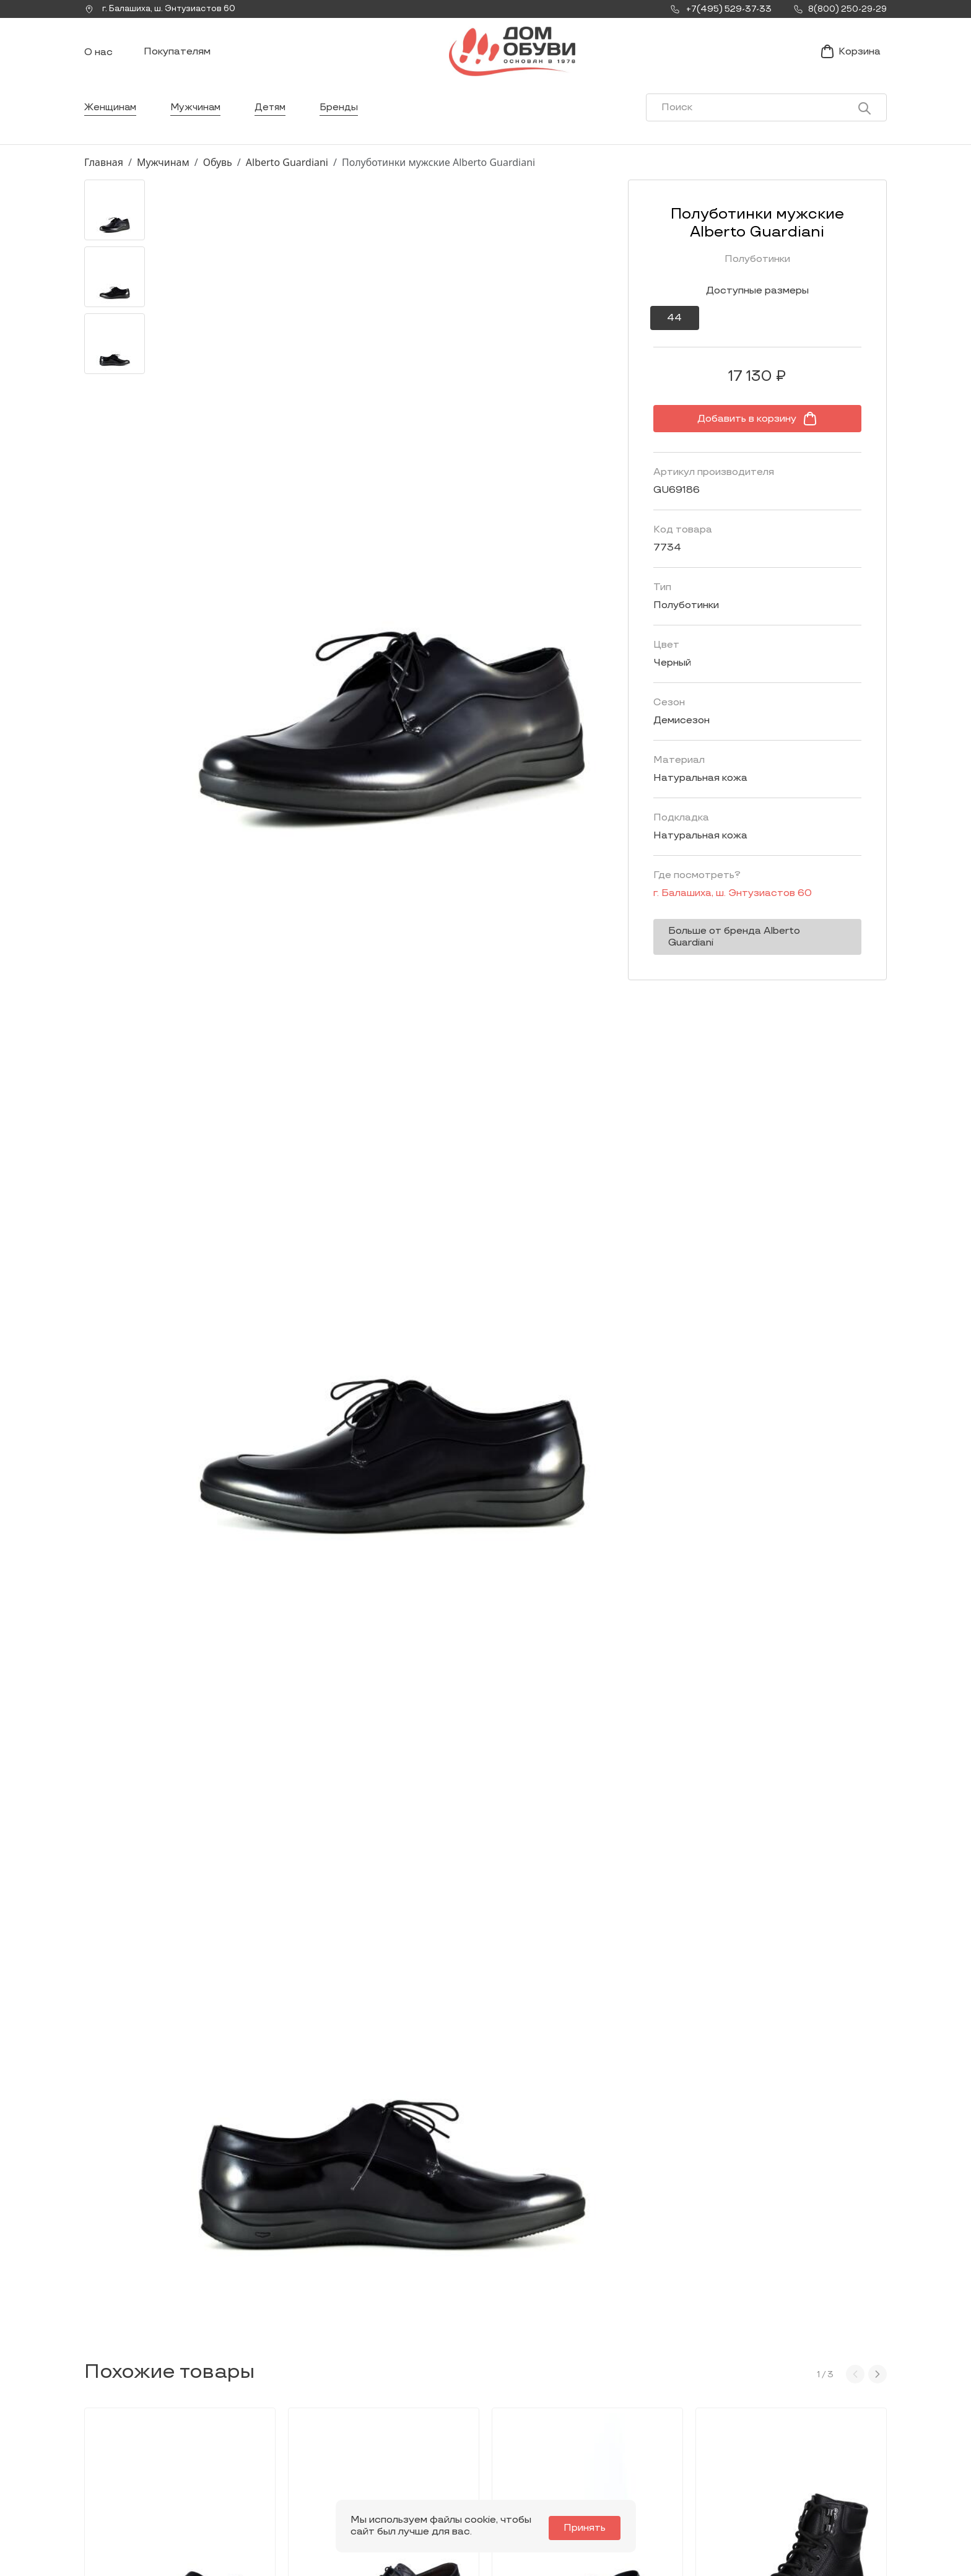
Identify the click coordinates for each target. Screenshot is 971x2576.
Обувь (217, 175)
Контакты (588, 2440)
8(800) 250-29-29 (126, 2494)
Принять (588, 2528)
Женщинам (111, 120)
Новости (585, 2420)
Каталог (427, 2390)
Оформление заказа (772, 2440)
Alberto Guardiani (287, 175)
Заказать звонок (137, 2447)
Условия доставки (767, 2420)
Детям (275, 120)
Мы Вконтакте (260, 2442)
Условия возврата (767, 2459)
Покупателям (177, 58)
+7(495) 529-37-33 (126, 2476)
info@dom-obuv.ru (258, 2466)
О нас (98, 59)
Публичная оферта (768, 2478)
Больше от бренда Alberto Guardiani (755, 944)
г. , (164, 9)
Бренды (345, 120)
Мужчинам (198, 120)
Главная (103, 175)
